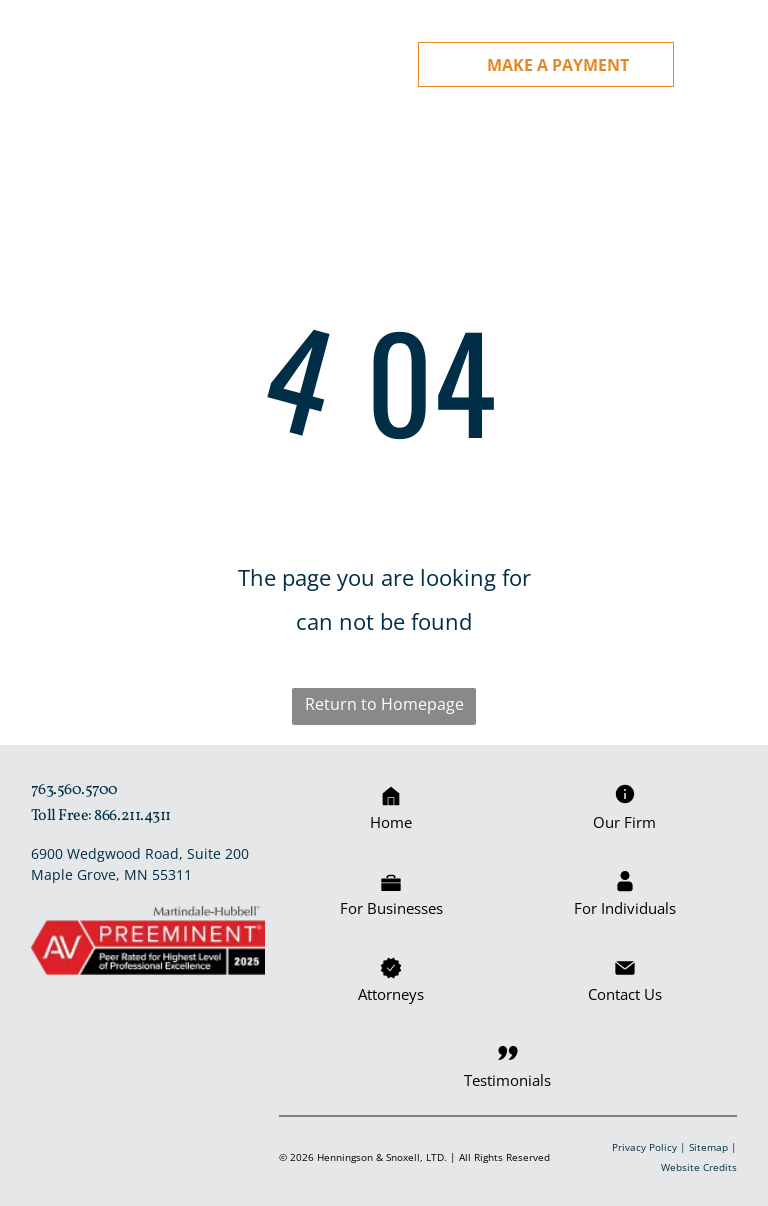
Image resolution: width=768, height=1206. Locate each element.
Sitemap (708, 1145)
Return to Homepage (384, 701)
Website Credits (699, 1165)
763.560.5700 (74, 788)
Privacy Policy (644, 1145)
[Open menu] (730, 64)
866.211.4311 (132, 814)
